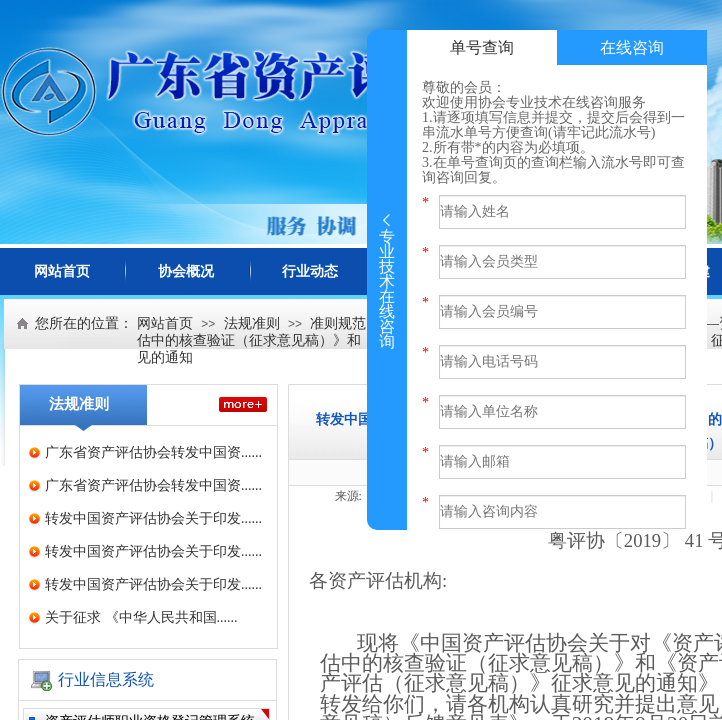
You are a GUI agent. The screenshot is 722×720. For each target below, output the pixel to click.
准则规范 (338, 323)
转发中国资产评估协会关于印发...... (153, 518)
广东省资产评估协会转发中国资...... (153, 452)
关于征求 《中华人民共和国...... (141, 617)
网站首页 (62, 271)
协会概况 (186, 271)
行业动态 (310, 271)
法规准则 (252, 323)
